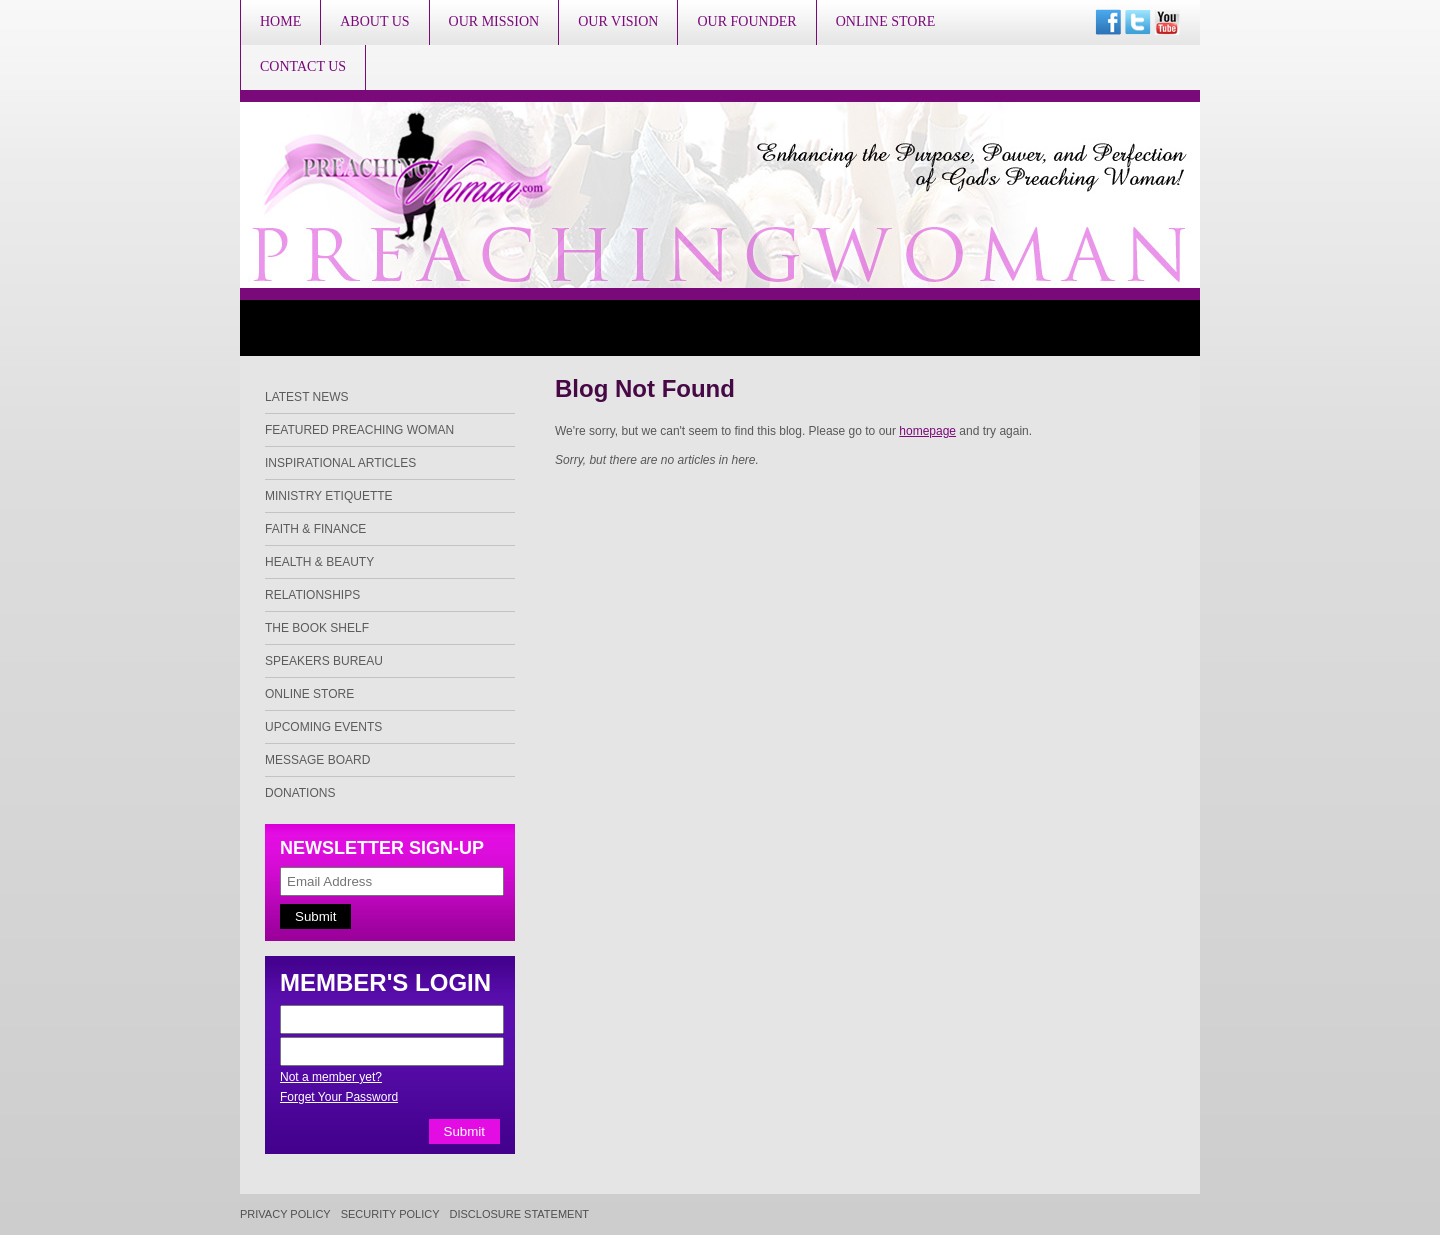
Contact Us (303, 66)
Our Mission (494, 21)
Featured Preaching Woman (359, 430)
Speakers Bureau (324, 661)
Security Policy (390, 1214)
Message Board (317, 760)
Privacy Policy (285, 1214)
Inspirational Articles (340, 463)
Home (280, 21)
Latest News (307, 397)
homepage (927, 431)
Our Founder (746, 21)
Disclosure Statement (520, 1214)
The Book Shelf (317, 628)
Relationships (312, 595)
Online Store (886, 21)
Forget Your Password (339, 1097)
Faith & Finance (315, 529)
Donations (300, 793)
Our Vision (618, 21)
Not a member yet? (331, 1077)
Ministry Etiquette (329, 496)
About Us (374, 21)
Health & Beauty (319, 562)
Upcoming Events (323, 727)
